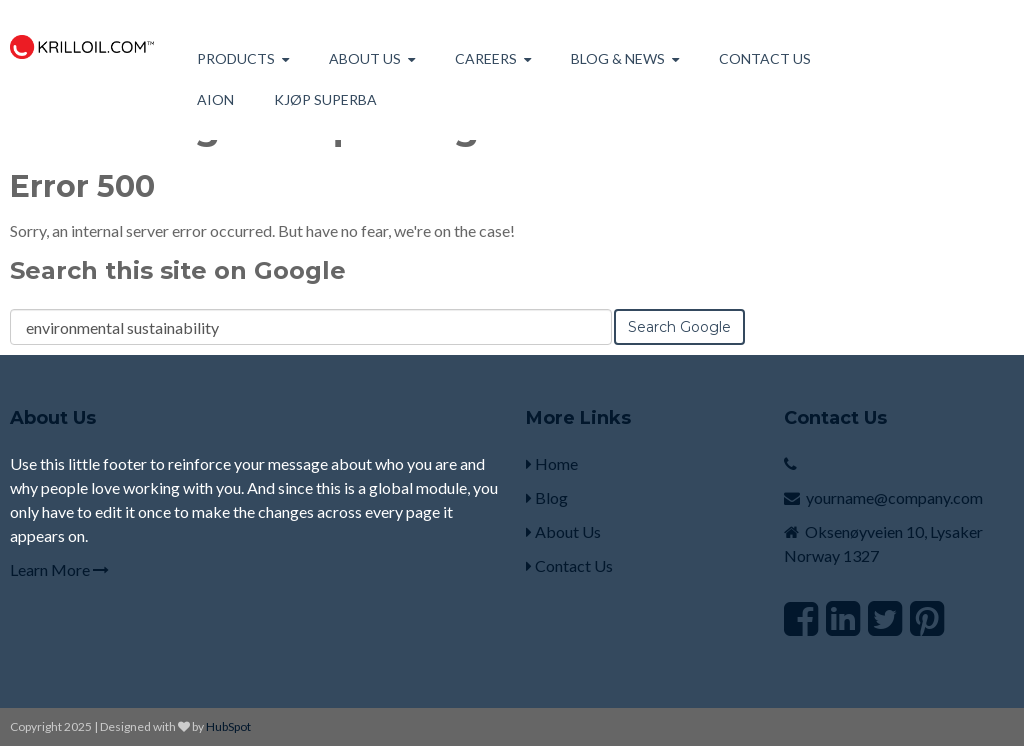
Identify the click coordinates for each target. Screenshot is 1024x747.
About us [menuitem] (365, 58)
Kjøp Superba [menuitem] (325, 99)
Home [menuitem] (552, 463)
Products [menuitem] (236, 58)
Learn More (59, 569)
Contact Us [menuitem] (765, 58)
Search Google (679, 327)
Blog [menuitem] (547, 497)
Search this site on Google (178, 270)
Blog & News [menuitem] (618, 58)
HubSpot (228, 726)
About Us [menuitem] (563, 531)
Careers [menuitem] (486, 58)
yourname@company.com (894, 497)
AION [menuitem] (215, 99)
